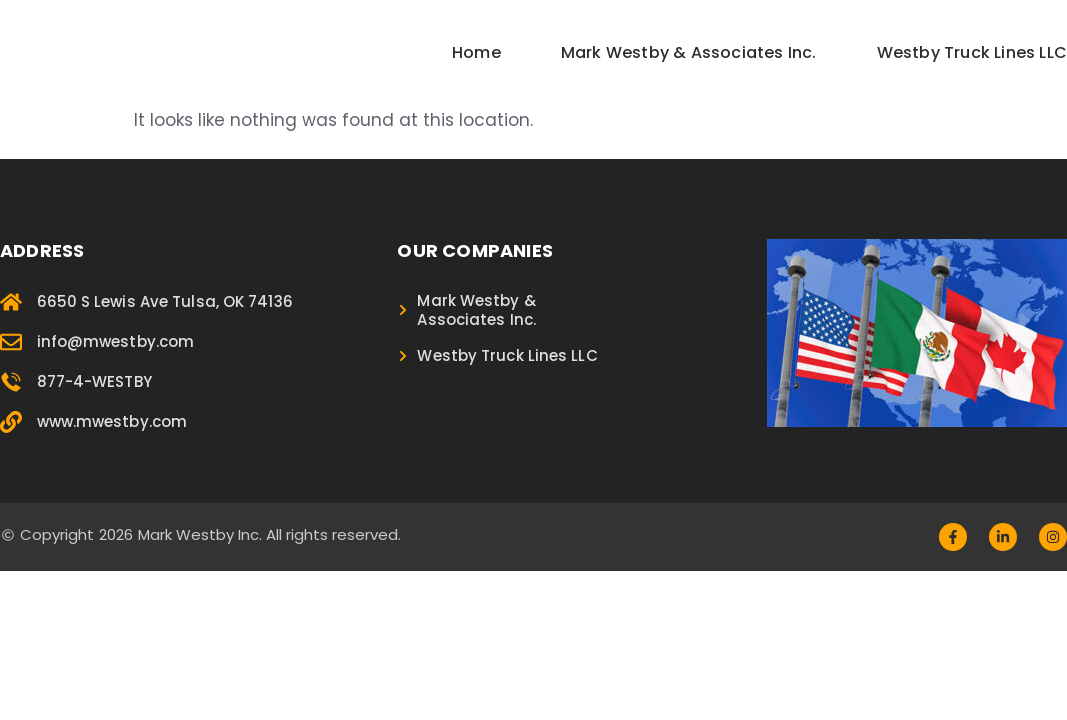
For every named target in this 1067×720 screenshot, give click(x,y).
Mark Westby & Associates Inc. (689, 52)
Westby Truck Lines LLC (972, 52)
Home (476, 52)
